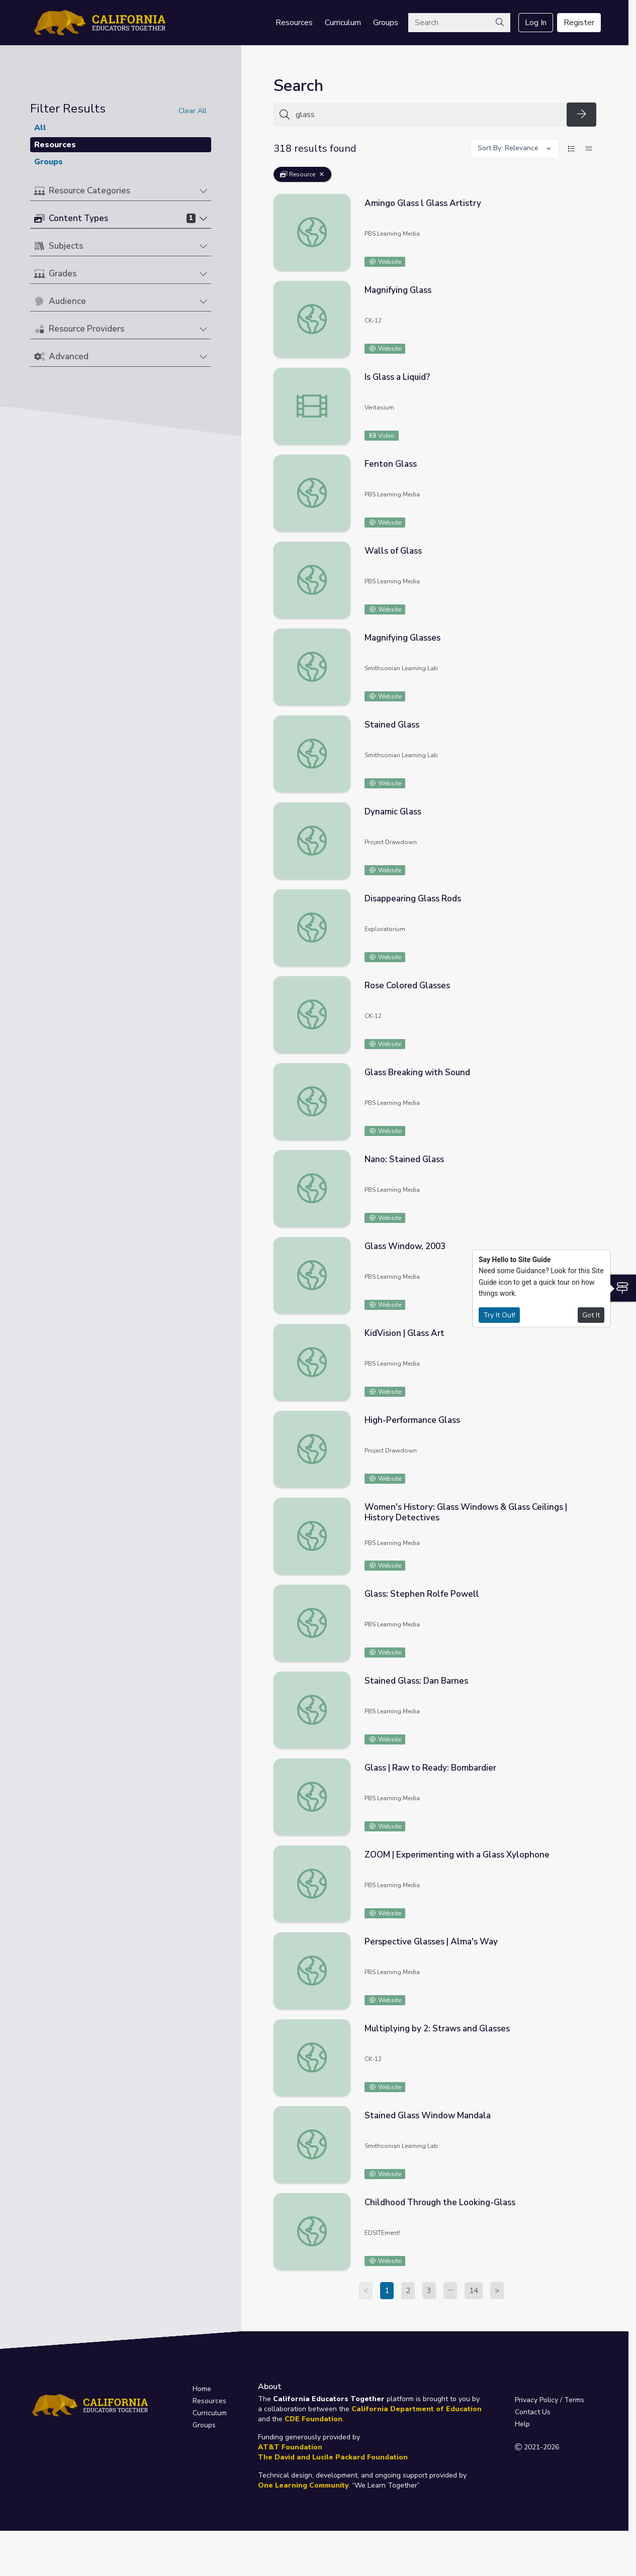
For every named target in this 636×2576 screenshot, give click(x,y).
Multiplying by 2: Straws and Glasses (437, 2028)
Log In (536, 22)
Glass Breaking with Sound (417, 1072)
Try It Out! (499, 1314)
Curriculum (343, 22)
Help (522, 2424)
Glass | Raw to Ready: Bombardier (430, 1768)
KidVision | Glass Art (404, 1333)
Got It (591, 1314)
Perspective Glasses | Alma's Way (431, 1941)
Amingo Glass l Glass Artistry (423, 203)
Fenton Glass (391, 464)
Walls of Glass (393, 551)
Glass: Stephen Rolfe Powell (422, 1594)
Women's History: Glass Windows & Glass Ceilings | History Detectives (466, 1512)
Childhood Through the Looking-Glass (440, 2202)
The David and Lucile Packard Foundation (333, 2457)
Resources (294, 22)
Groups (385, 22)
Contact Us (533, 2412)
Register (579, 22)
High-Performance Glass (412, 1420)
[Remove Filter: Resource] (322, 174)
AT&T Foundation (290, 2447)
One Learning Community (303, 2485)
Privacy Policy (536, 2400)
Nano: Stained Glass (404, 1159)
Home (202, 2389)
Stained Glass (392, 725)
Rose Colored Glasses (407, 985)
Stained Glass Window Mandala (428, 2115)
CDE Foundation (313, 2419)
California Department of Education (416, 2409)
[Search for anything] (428, 114)
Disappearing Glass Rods (413, 898)
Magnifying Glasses (402, 638)
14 (473, 2291)
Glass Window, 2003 (405, 1246)
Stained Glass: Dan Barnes (416, 1681)
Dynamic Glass (393, 811)
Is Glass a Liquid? (397, 377)
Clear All (192, 111)
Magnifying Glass (398, 290)
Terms (574, 2400)
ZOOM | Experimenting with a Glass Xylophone (457, 1855)
